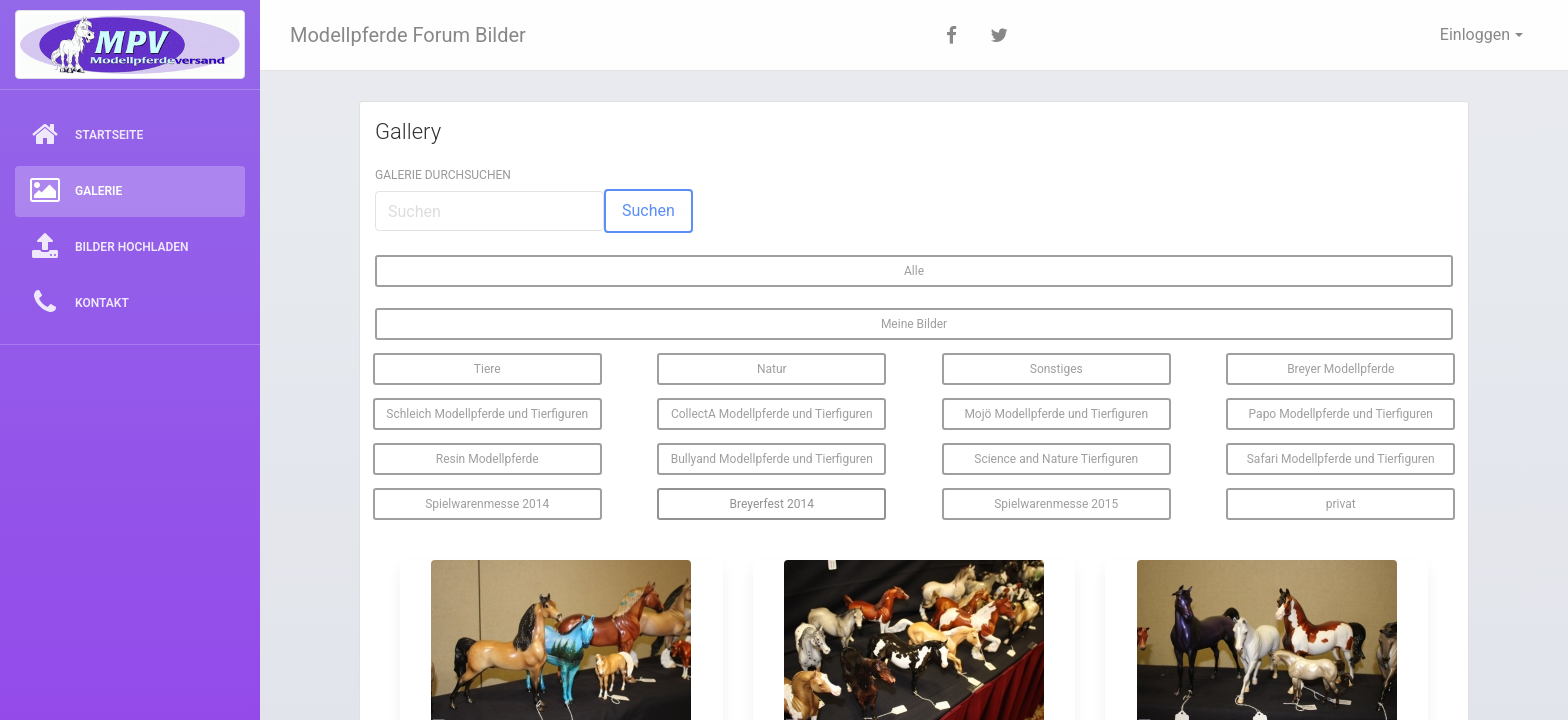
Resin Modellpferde (487, 459)
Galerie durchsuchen (443, 175)
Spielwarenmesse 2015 (1056, 504)
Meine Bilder (914, 324)
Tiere (487, 369)
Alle (914, 271)
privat (1341, 504)
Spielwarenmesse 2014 (487, 504)
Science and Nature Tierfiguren (1056, 459)
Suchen (648, 210)
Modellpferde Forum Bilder (408, 35)
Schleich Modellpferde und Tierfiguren (487, 414)
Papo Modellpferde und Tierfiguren (1341, 414)
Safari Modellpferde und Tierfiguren (1341, 459)
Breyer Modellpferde (1340, 369)
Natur (772, 369)
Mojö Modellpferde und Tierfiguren (1056, 414)
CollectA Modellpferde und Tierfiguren (772, 414)
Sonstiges (1056, 369)
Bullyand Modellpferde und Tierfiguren (772, 459)
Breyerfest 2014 (772, 504)
